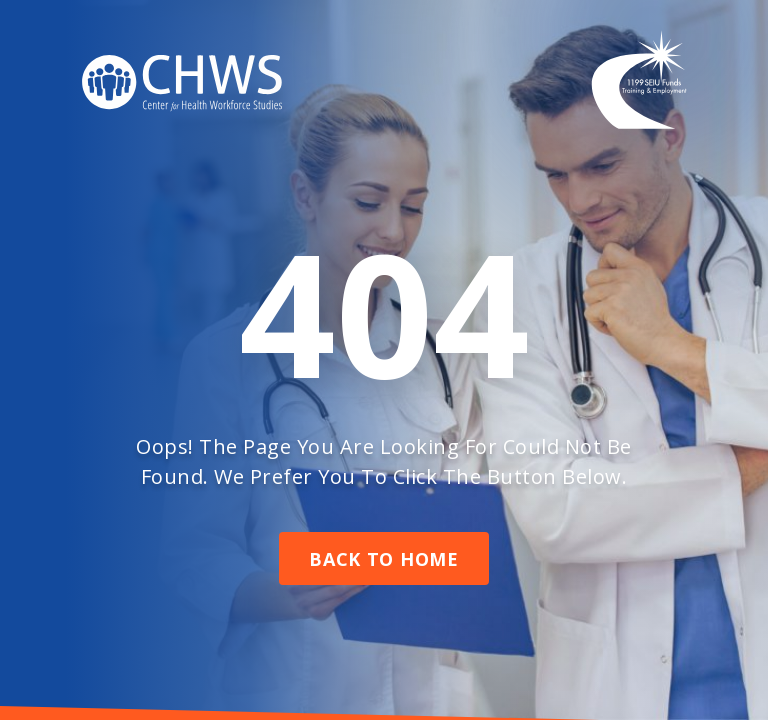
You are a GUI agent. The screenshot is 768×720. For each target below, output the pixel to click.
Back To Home (384, 559)
